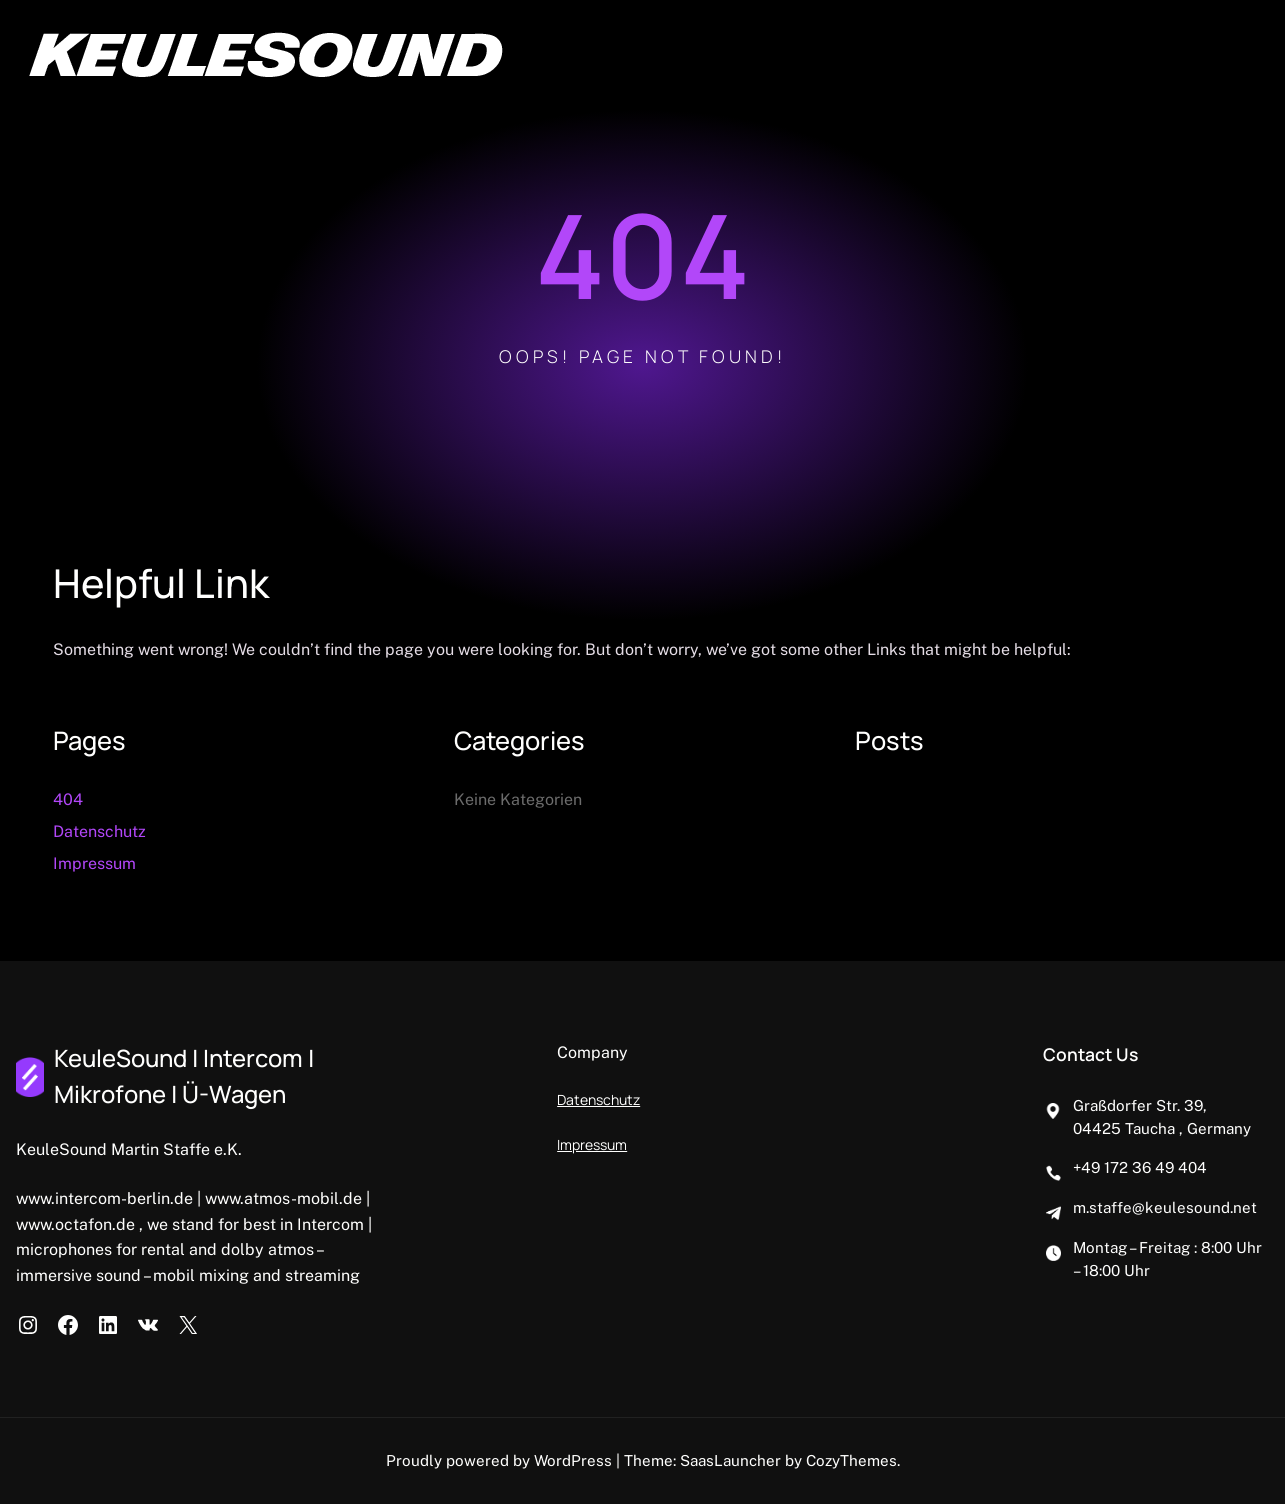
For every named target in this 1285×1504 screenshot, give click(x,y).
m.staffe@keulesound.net (1165, 1207)
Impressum (94, 863)
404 (68, 799)
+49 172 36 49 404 (1140, 1167)
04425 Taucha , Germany (1162, 1128)
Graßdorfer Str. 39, (1140, 1105)
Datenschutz (99, 831)
